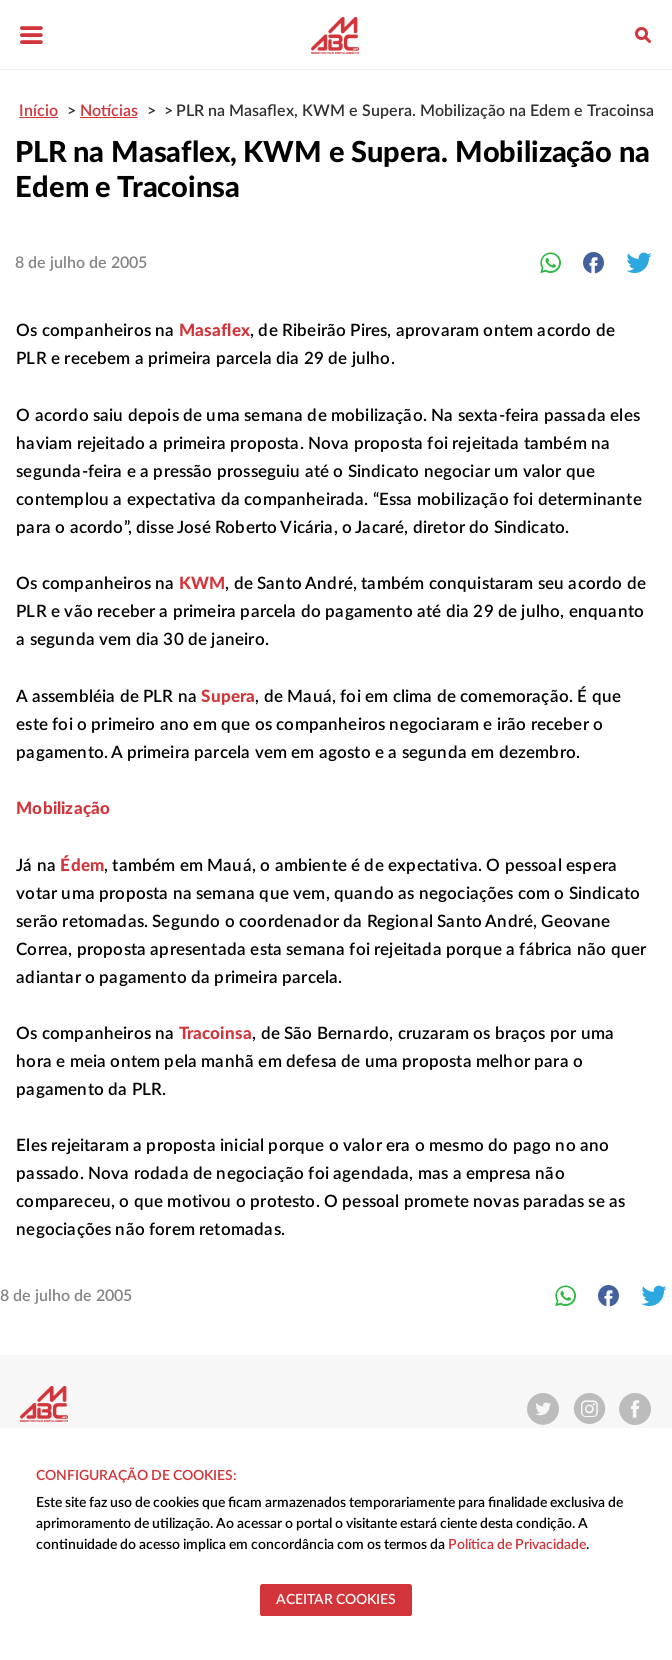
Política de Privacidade (517, 1545)
